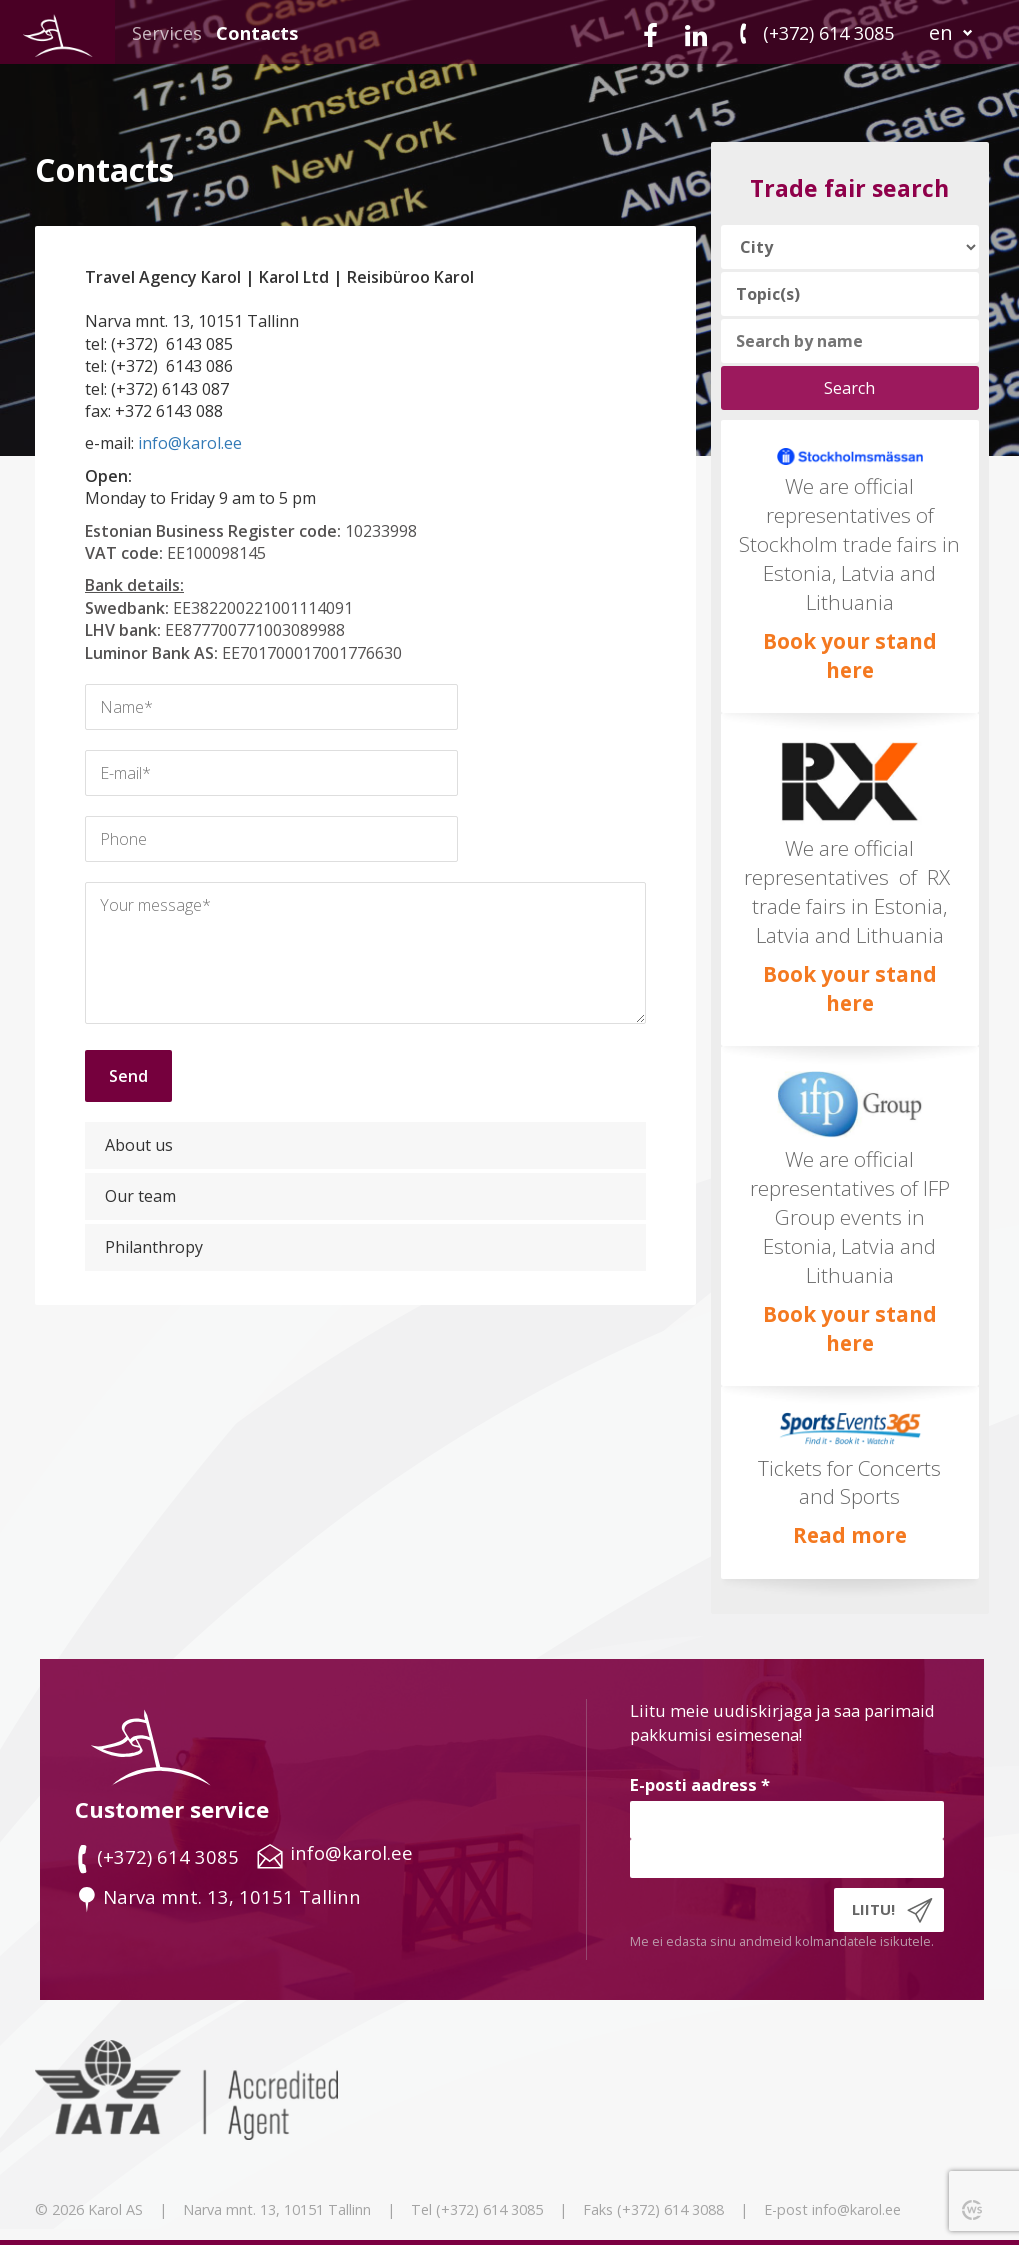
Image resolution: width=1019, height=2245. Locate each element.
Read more (850, 1535)
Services (167, 33)
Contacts (257, 33)
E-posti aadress (700, 1784)
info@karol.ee (190, 443)
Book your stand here (850, 655)
